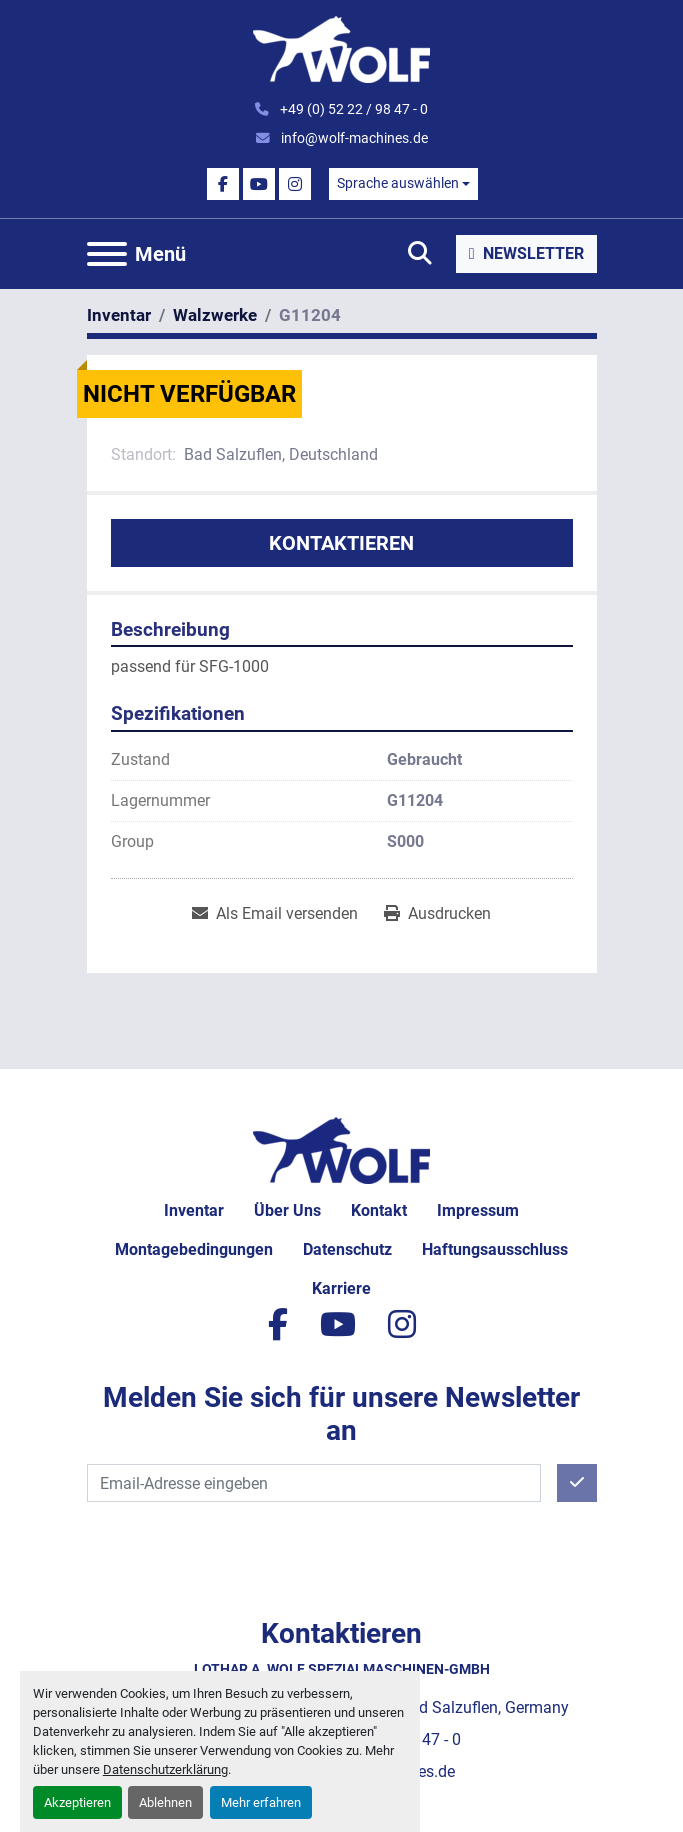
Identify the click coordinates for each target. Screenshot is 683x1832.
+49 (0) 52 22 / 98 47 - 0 (352, 109)
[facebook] (223, 184)
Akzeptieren (77, 1802)
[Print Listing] (437, 914)
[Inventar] (119, 315)
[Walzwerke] (215, 315)
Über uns (287, 1210)
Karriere (341, 1288)
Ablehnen (165, 1802)
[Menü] (107, 254)
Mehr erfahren (261, 1802)
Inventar (194, 1210)
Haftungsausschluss (495, 1249)
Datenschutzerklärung (165, 1769)
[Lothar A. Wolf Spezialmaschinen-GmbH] (341, 1149)
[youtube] (259, 184)
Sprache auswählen (398, 183)
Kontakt (379, 1210)
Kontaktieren (341, 543)
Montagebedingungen (194, 1249)
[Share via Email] (275, 914)
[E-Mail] (314, 1483)
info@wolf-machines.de (353, 138)
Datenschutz (347, 1249)
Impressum (478, 1210)
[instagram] (295, 184)
